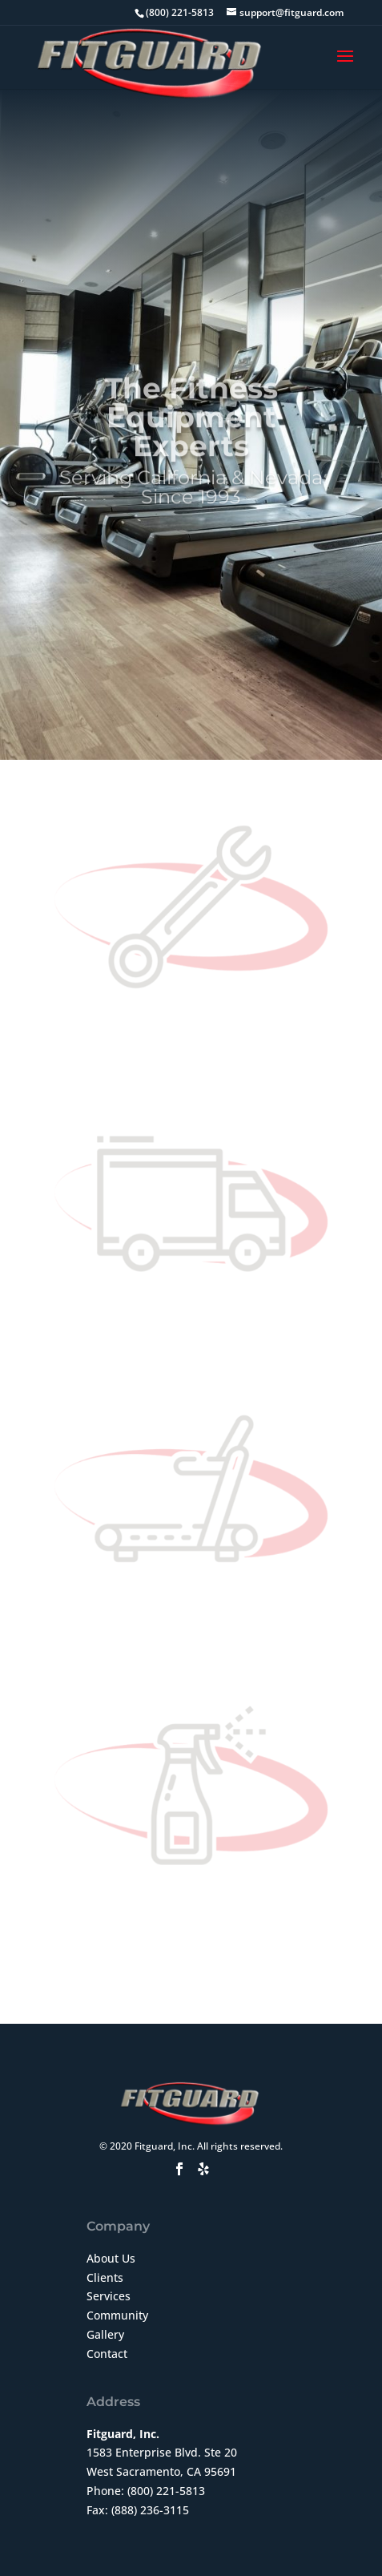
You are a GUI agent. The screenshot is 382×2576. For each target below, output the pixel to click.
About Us (110, 2258)
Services (108, 2295)
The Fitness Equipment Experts (191, 436)
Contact (106, 2353)
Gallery (105, 2334)
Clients (104, 2277)
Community (117, 2315)
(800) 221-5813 (166, 2490)
